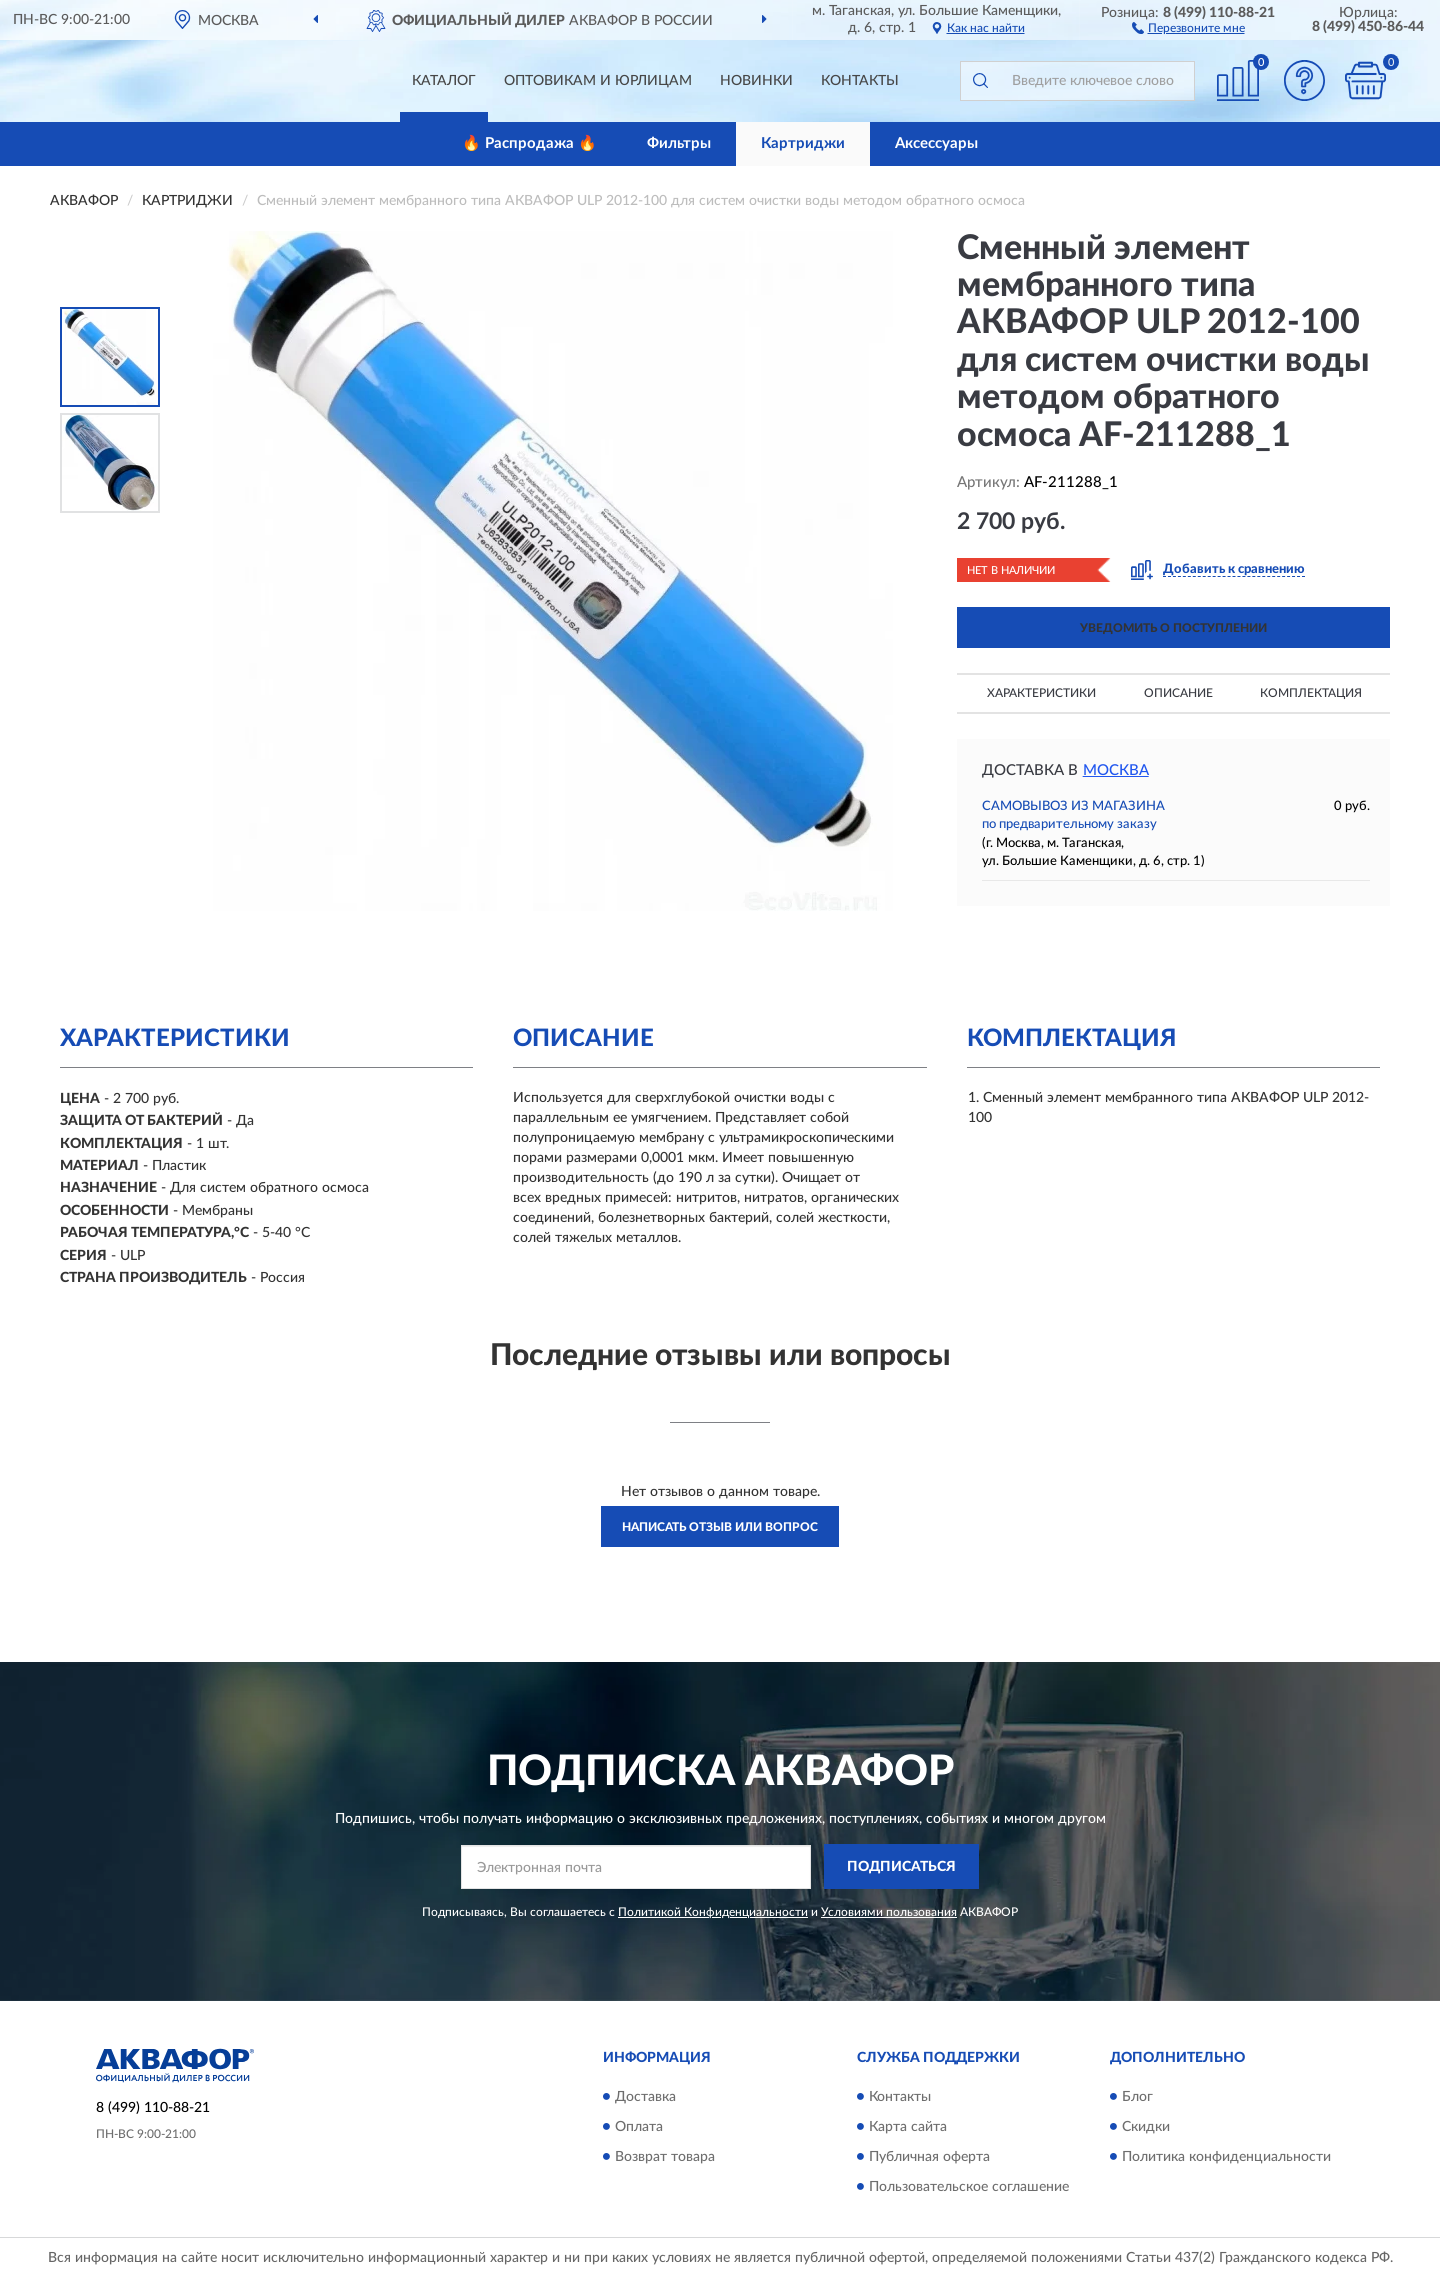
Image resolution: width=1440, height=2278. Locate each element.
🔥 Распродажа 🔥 (529, 143)
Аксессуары (936, 143)
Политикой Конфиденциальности (713, 1912)
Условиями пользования (889, 1912)
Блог (1137, 2097)
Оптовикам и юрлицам (598, 81)
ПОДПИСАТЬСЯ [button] (901, 1867)
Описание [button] (1178, 693)
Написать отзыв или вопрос (720, 1527)
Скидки (1146, 2127)
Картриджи (803, 143)
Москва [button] (1116, 770)
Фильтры (679, 143)
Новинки (756, 81)
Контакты (860, 81)
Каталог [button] (444, 81)
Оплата (639, 2127)
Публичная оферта (929, 2157)
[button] (1188, 27)
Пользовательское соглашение (969, 2187)
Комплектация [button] (1311, 693)
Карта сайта (908, 2127)
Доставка (645, 2097)
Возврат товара (665, 2157)
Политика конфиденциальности (1226, 2157)
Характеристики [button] (1041, 693)
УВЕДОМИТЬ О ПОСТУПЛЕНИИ (1173, 628)
